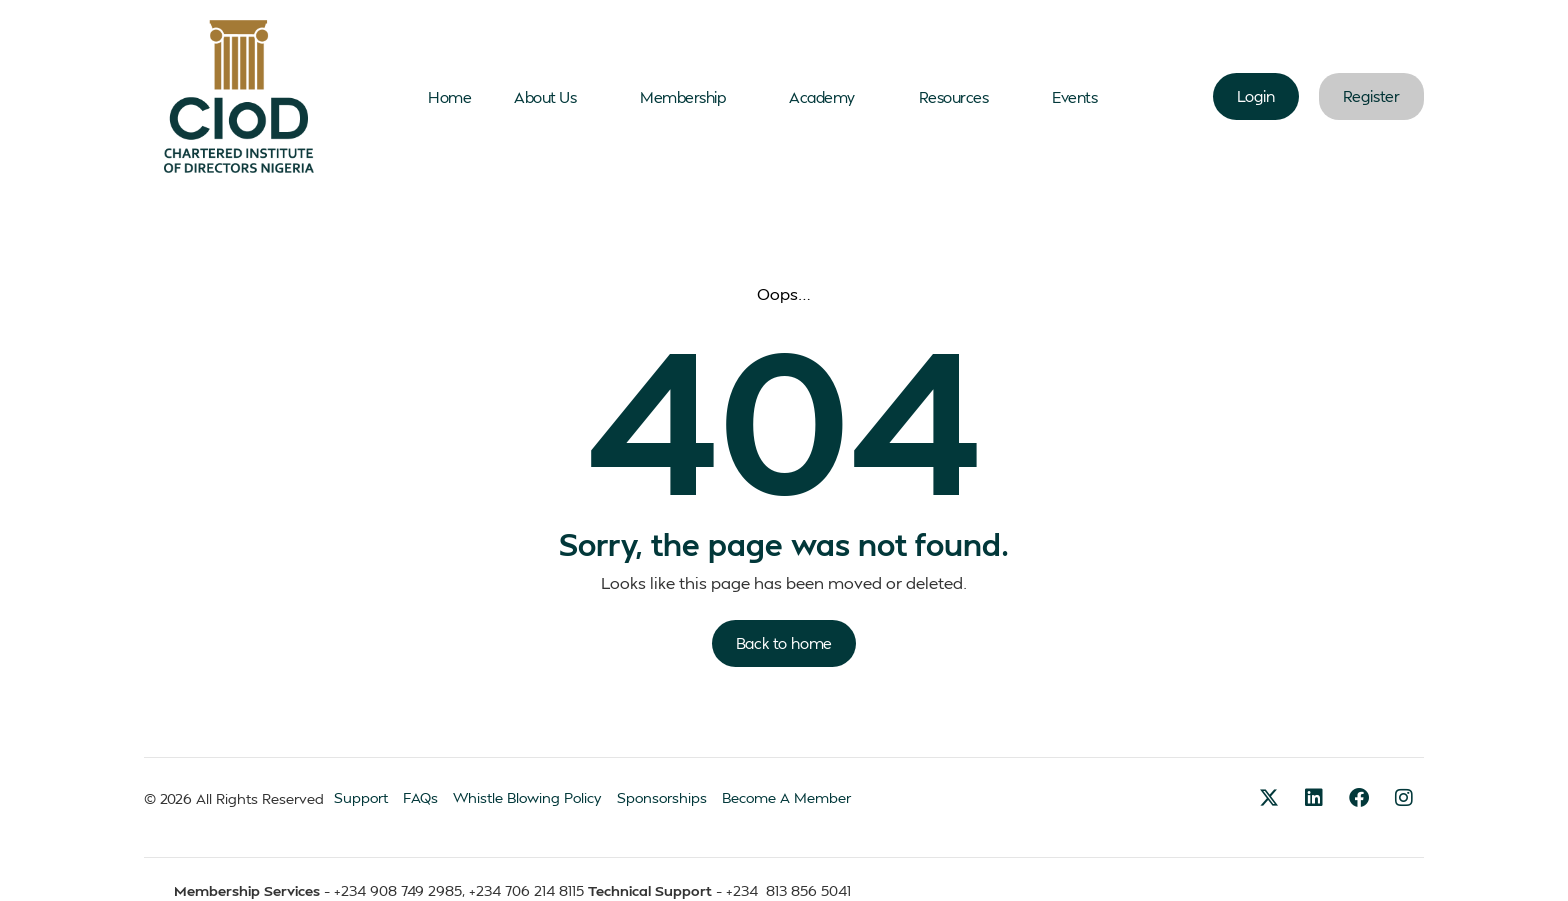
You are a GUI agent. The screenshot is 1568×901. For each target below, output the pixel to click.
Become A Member (786, 797)
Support (361, 797)
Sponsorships (662, 797)
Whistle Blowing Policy (527, 797)
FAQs (420, 797)
